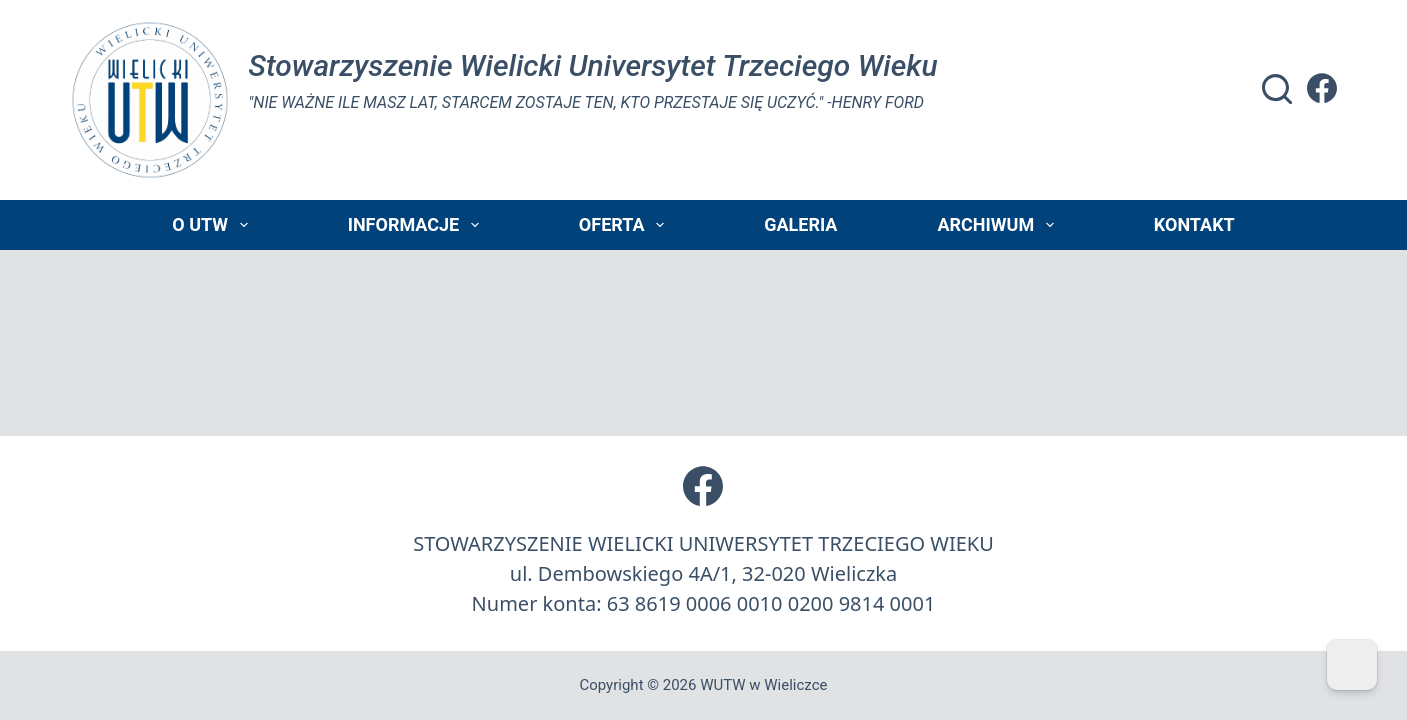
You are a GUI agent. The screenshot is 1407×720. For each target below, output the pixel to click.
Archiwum (999, 225)
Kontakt (1194, 224)
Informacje (417, 225)
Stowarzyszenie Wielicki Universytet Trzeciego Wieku (592, 65)
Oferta (625, 225)
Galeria (800, 224)
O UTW (213, 225)
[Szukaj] (1277, 89)
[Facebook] (1322, 88)
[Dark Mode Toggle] (1352, 665)
